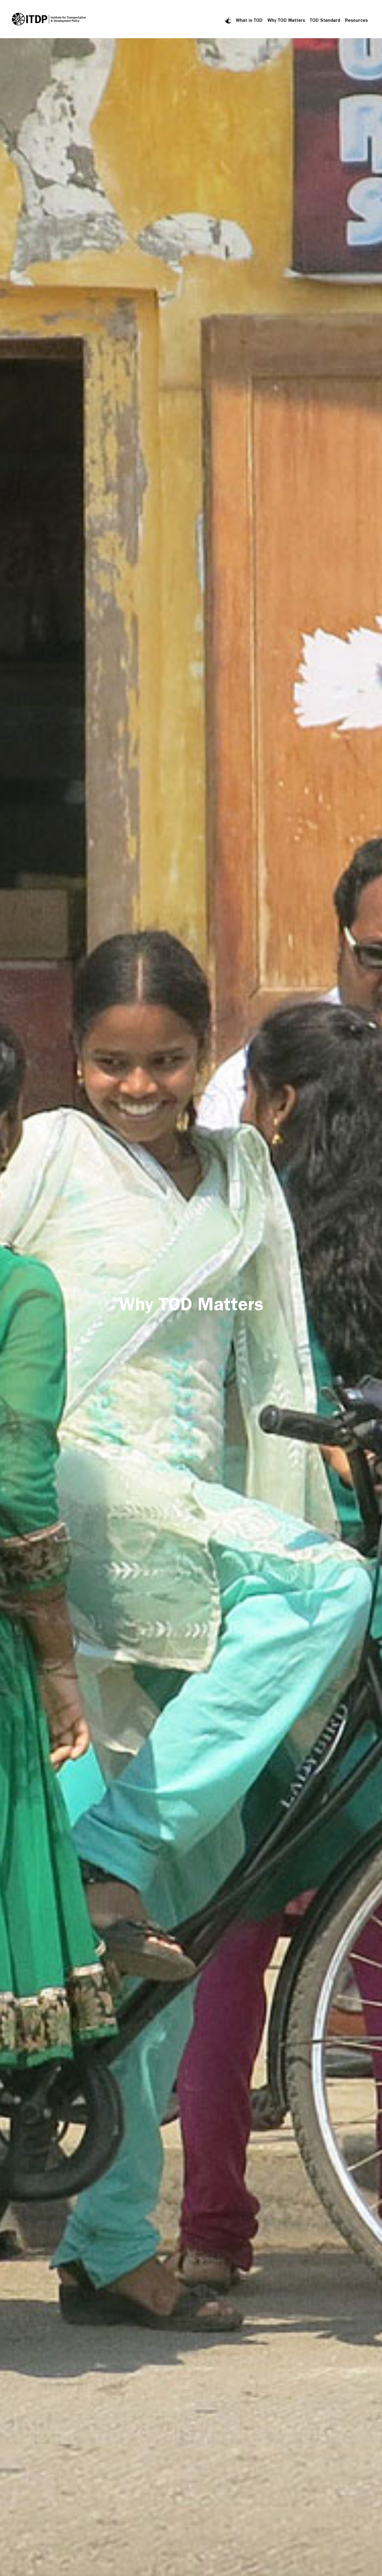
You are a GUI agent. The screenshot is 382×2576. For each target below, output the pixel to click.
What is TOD (249, 20)
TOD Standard (325, 20)
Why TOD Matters (286, 20)
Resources (356, 20)
